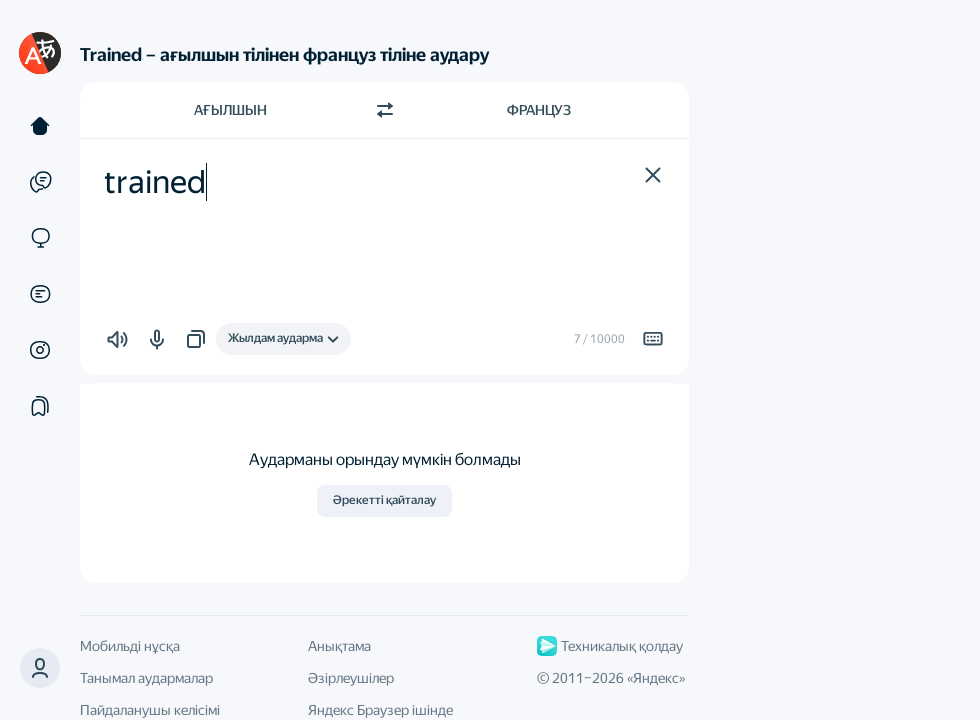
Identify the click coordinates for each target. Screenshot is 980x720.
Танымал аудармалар (146, 678)
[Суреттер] (40, 350)
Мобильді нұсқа (130, 646)
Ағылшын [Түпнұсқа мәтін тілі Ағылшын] (230, 110)
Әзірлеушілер (351, 678)
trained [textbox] (155, 182)
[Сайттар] (40, 238)
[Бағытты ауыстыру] (385, 110)
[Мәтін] (40, 126)
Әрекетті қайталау (384, 500)
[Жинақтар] (40, 406)
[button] (653, 175)
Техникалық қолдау (610, 646)
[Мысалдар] (40, 182)
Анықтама (339, 646)
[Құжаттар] (40, 294)
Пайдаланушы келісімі (150, 710)
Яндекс (656, 678)
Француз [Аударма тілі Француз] (539, 110)
